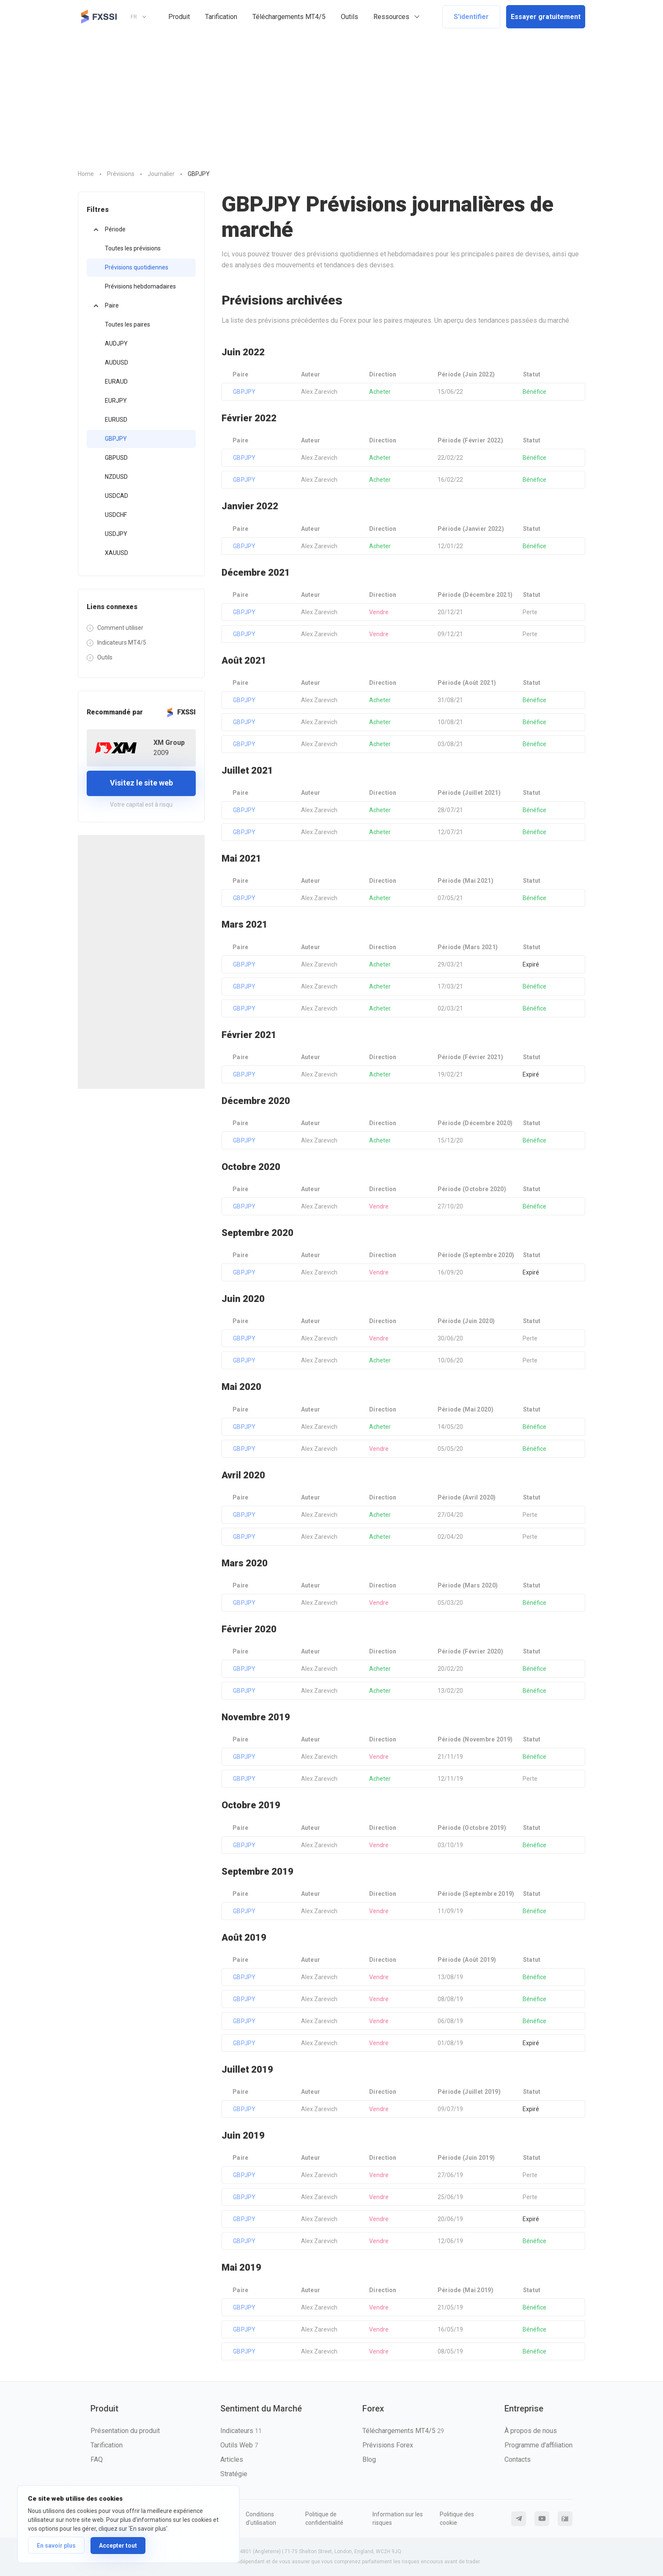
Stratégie (233, 2474)
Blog (369, 2459)
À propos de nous (530, 2431)
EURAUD (116, 381)
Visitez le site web (141, 782)
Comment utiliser (120, 627)
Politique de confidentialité (324, 2518)
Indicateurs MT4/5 (121, 642)
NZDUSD (116, 476)
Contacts (517, 2459)
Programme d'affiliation (538, 2445)
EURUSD (116, 419)
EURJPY (116, 400)
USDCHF (116, 514)
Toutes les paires (127, 324)
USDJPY (116, 533)
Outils (349, 17)
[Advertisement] (331, 97)
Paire (112, 305)
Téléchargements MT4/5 (289, 17)
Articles (231, 2459)
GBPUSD (116, 457)
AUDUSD (116, 362)
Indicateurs (241, 2431)
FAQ (96, 2459)
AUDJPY (116, 343)
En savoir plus (56, 2545)
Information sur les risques (398, 2518)
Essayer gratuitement (546, 17)
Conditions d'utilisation (261, 2518)
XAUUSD (116, 552)
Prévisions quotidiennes (136, 267)
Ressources (391, 17)
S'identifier (471, 17)
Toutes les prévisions (133, 248)
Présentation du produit (125, 2431)
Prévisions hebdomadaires (140, 286)
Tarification (221, 17)
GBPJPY (116, 438)
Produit (179, 17)
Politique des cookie (457, 2518)
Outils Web (239, 2445)
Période (115, 229)
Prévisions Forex (387, 2445)
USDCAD (116, 495)
